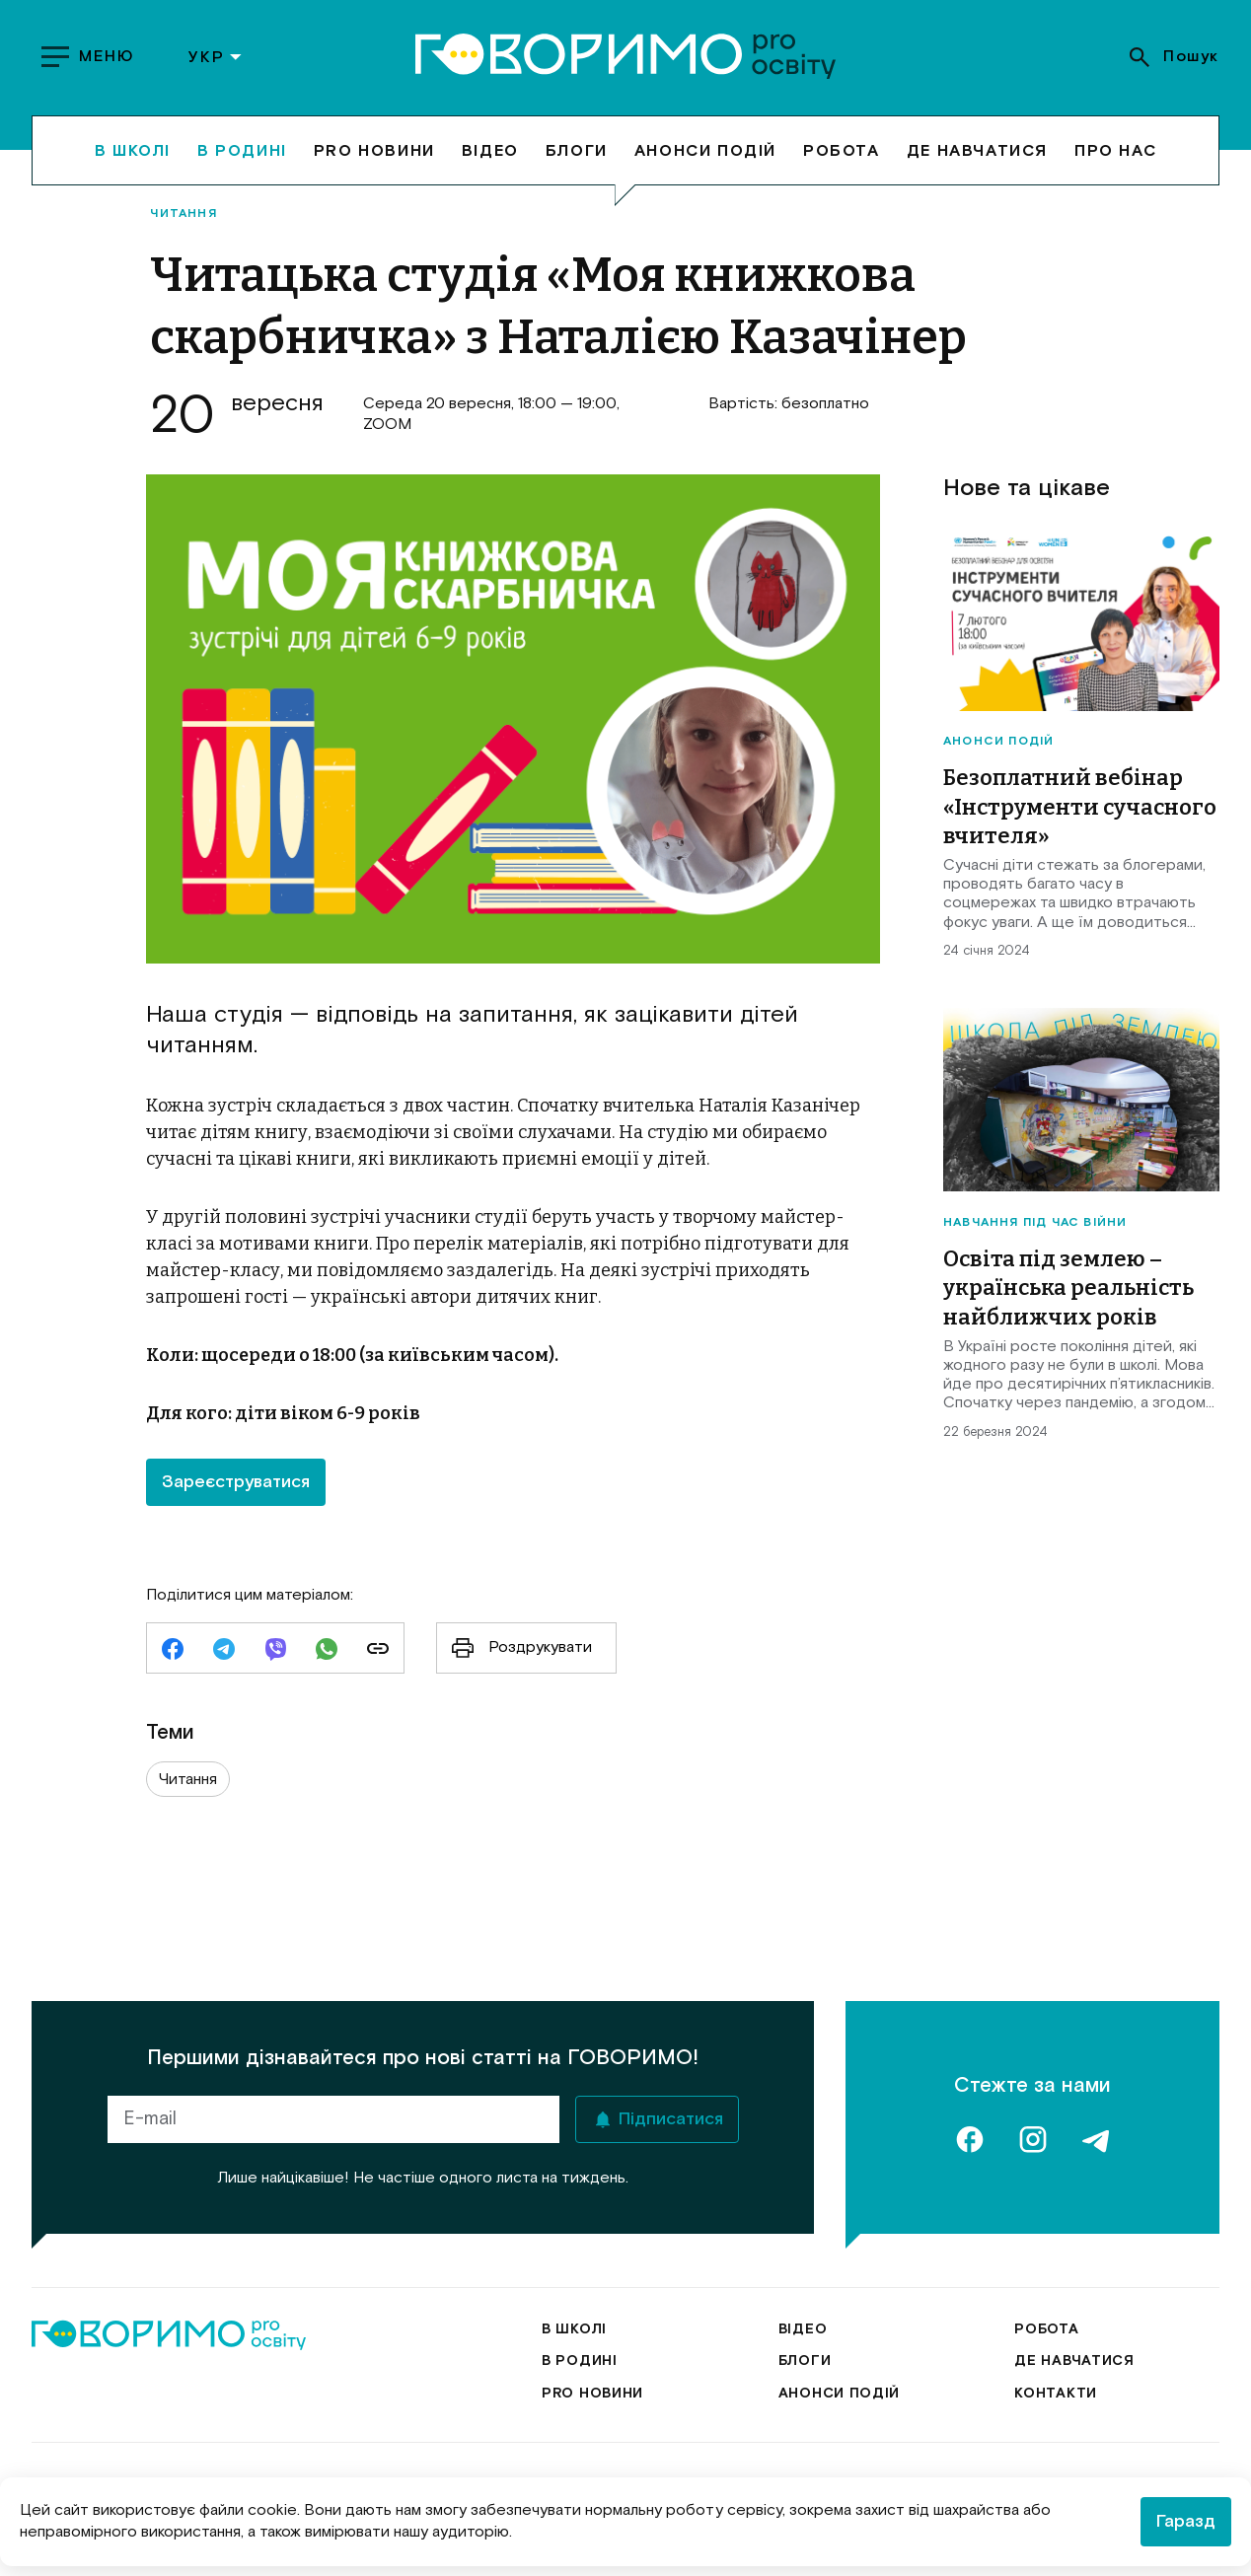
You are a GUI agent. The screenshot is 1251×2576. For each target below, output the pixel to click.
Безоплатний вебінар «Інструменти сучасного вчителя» (1079, 806)
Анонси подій (705, 150)
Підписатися (671, 2119)
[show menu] (90, 57)
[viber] (275, 1651)
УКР (216, 57)
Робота (841, 150)
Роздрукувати (514, 1648)
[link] (378, 1651)
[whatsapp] (326, 1651)
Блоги (577, 150)
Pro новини (374, 150)
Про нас (1115, 150)
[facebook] (172, 1651)
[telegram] (224, 1651)
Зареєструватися (236, 1482)
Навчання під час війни (1035, 1223)
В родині (242, 150)
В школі (133, 150)
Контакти (1055, 2393)
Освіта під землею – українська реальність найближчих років (1068, 1288)
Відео (490, 150)
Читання (183, 214)
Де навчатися (977, 150)
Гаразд (1185, 2522)
